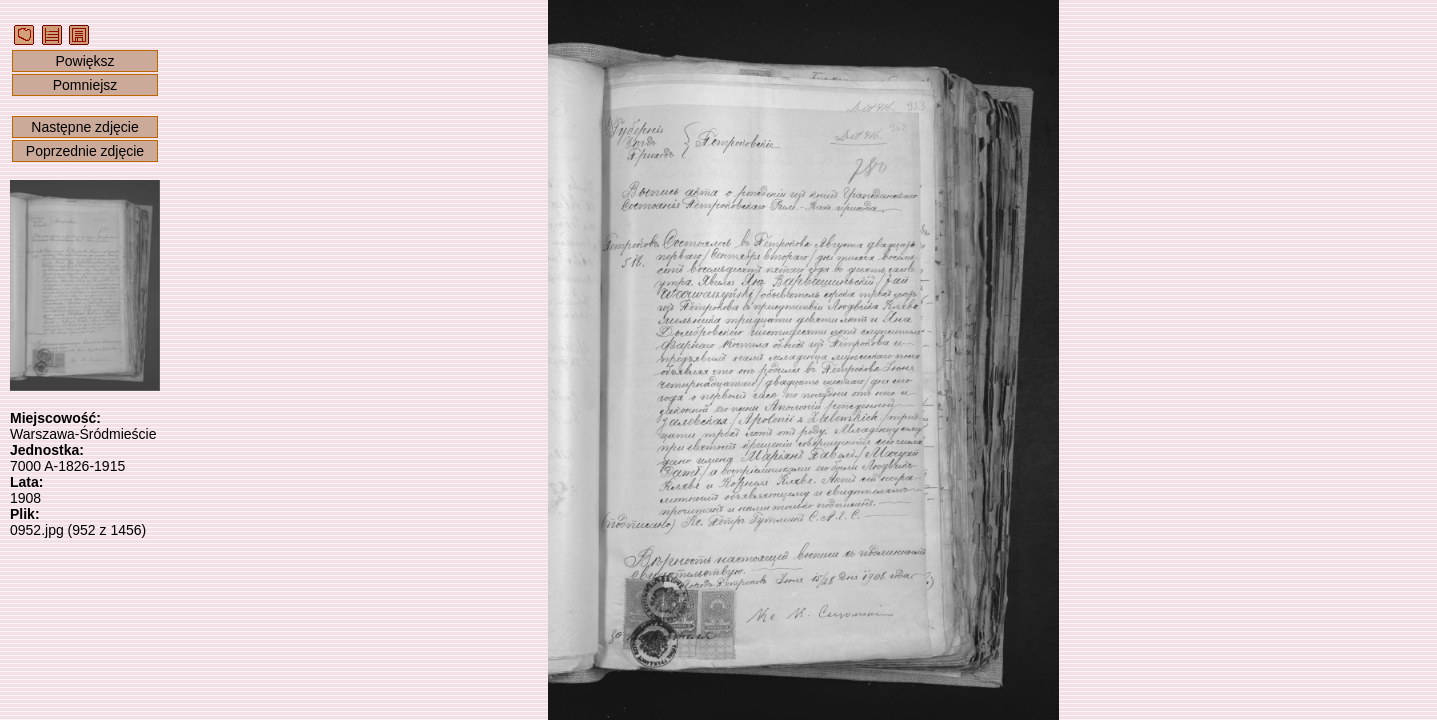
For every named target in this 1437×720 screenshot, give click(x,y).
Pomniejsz (85, 85)
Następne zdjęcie (84, 127)
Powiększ (84, 61)
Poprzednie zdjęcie (85, 151)
